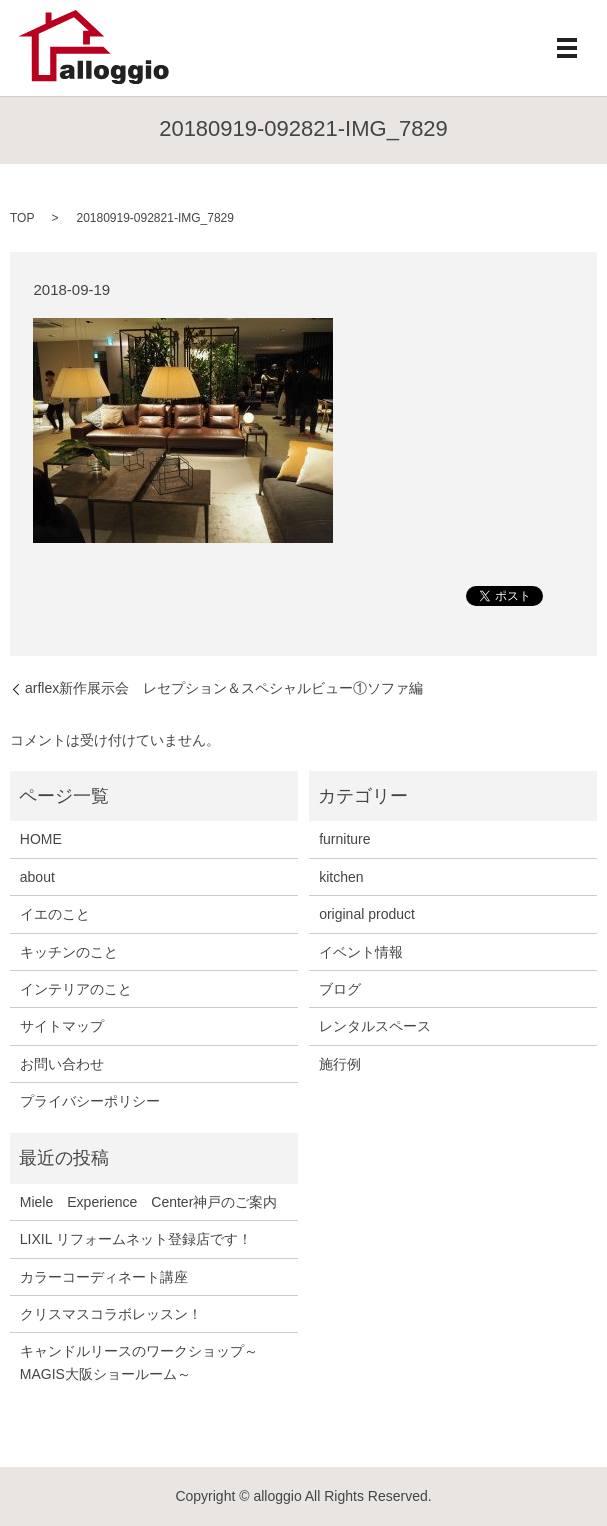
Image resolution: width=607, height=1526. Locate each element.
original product (367, 914)
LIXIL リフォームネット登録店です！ (136, 1239)
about (37, 877)
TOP (22, 218)
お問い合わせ (62, 1064)
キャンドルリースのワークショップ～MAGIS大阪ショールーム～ (139, 1362)
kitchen (341, 877)
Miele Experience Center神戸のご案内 (149, 1202)
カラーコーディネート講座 (104, 1277)
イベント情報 (361, 952)
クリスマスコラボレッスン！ (111, 1314)
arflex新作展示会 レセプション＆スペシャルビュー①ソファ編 (224, 688)
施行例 (340, 1064)
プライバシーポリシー (90, 1101)
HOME (41, 839)
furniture (344, 839)
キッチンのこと (69, 952)
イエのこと (55, 914)
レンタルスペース (375, 1026)
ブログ (340, 989)
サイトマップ (62, 1026)
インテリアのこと (76, 989)
